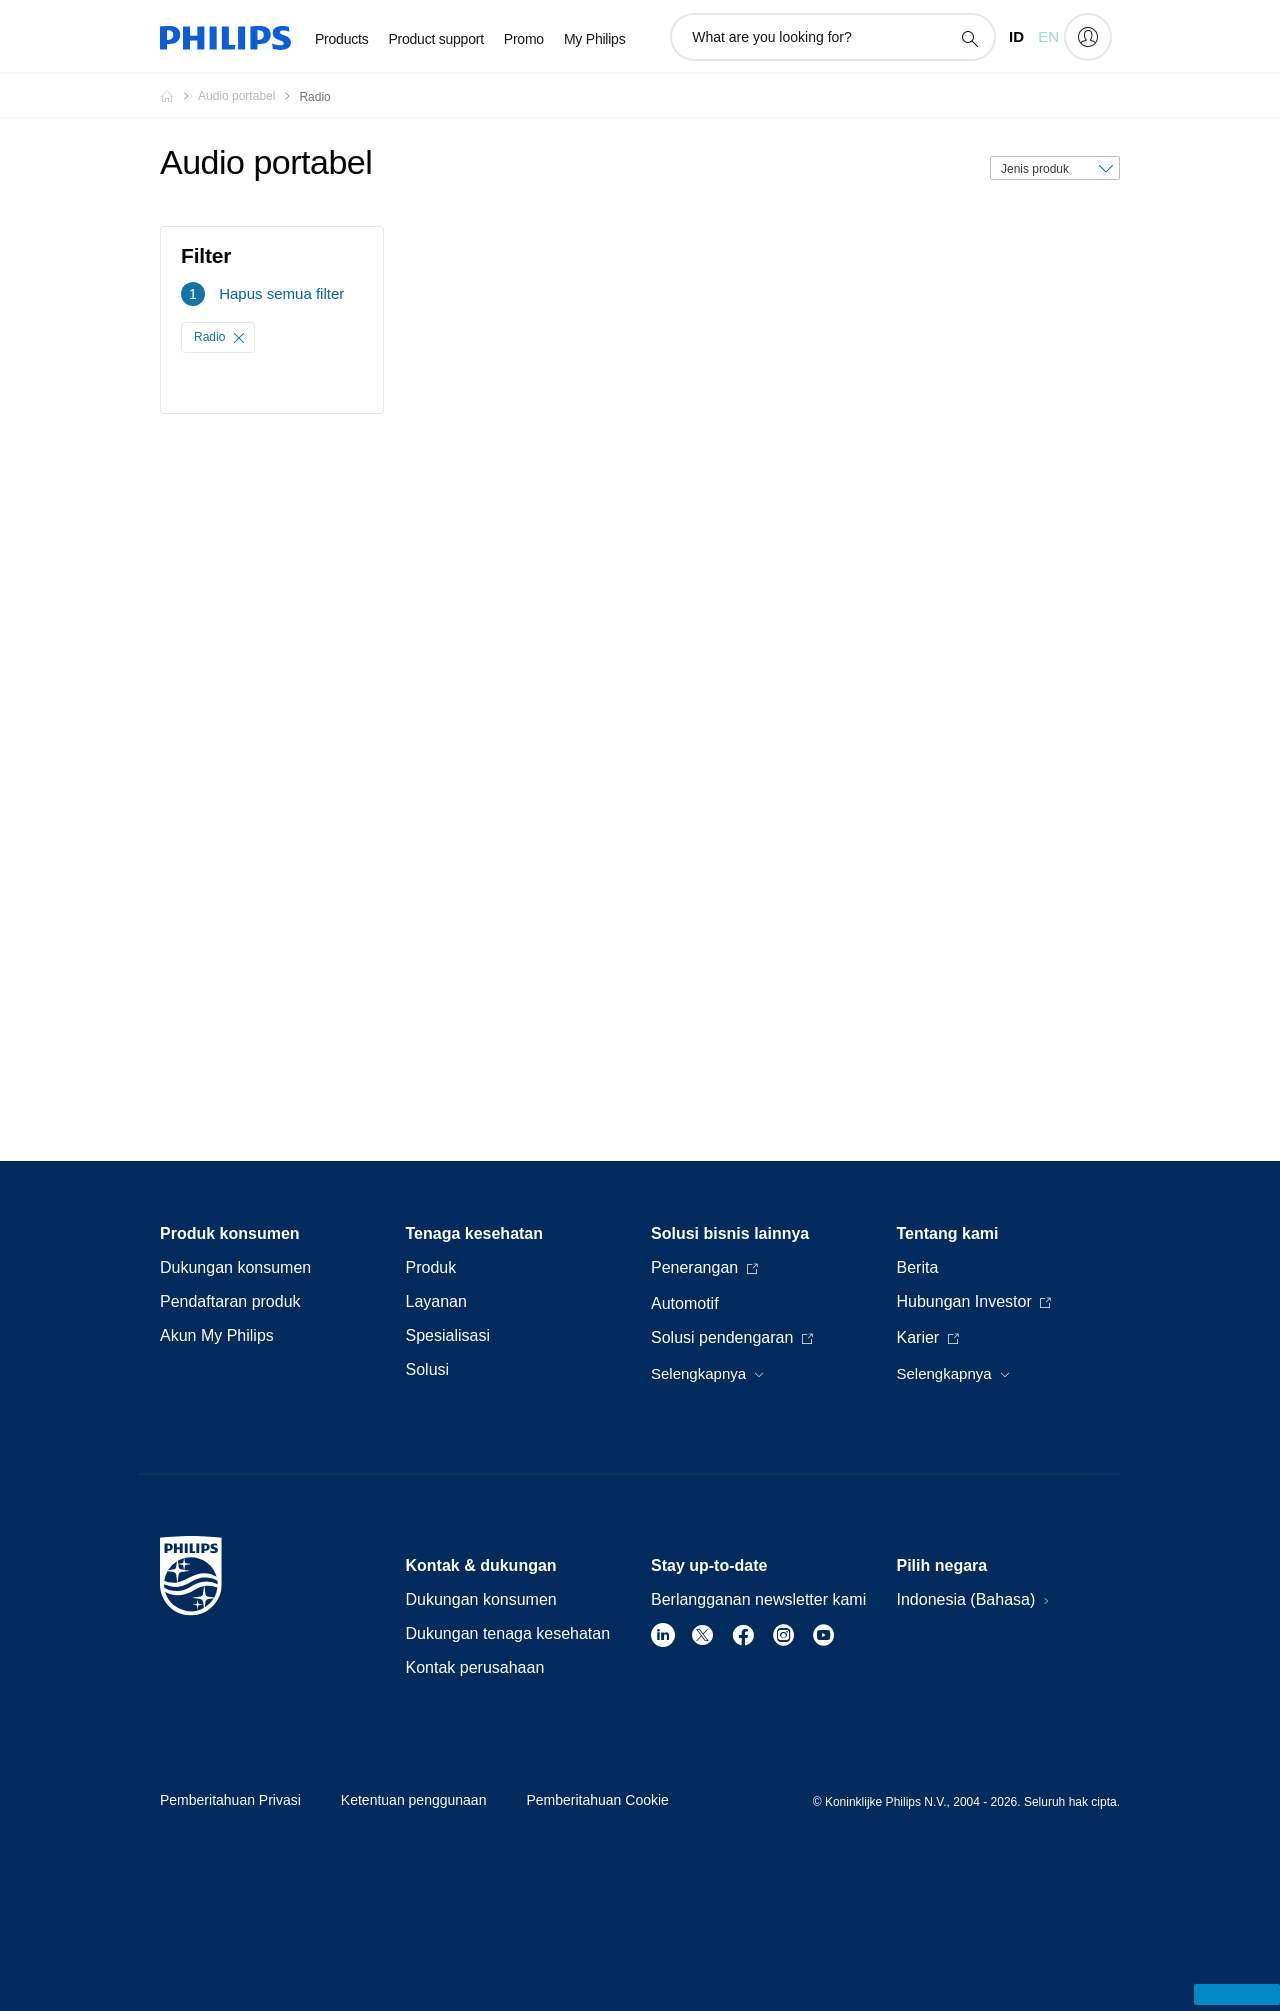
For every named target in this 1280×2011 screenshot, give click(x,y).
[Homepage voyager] (179, 96)
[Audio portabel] (248, 96)
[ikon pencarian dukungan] (969, 38)
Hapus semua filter (281, 293)
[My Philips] (1088, 37)
